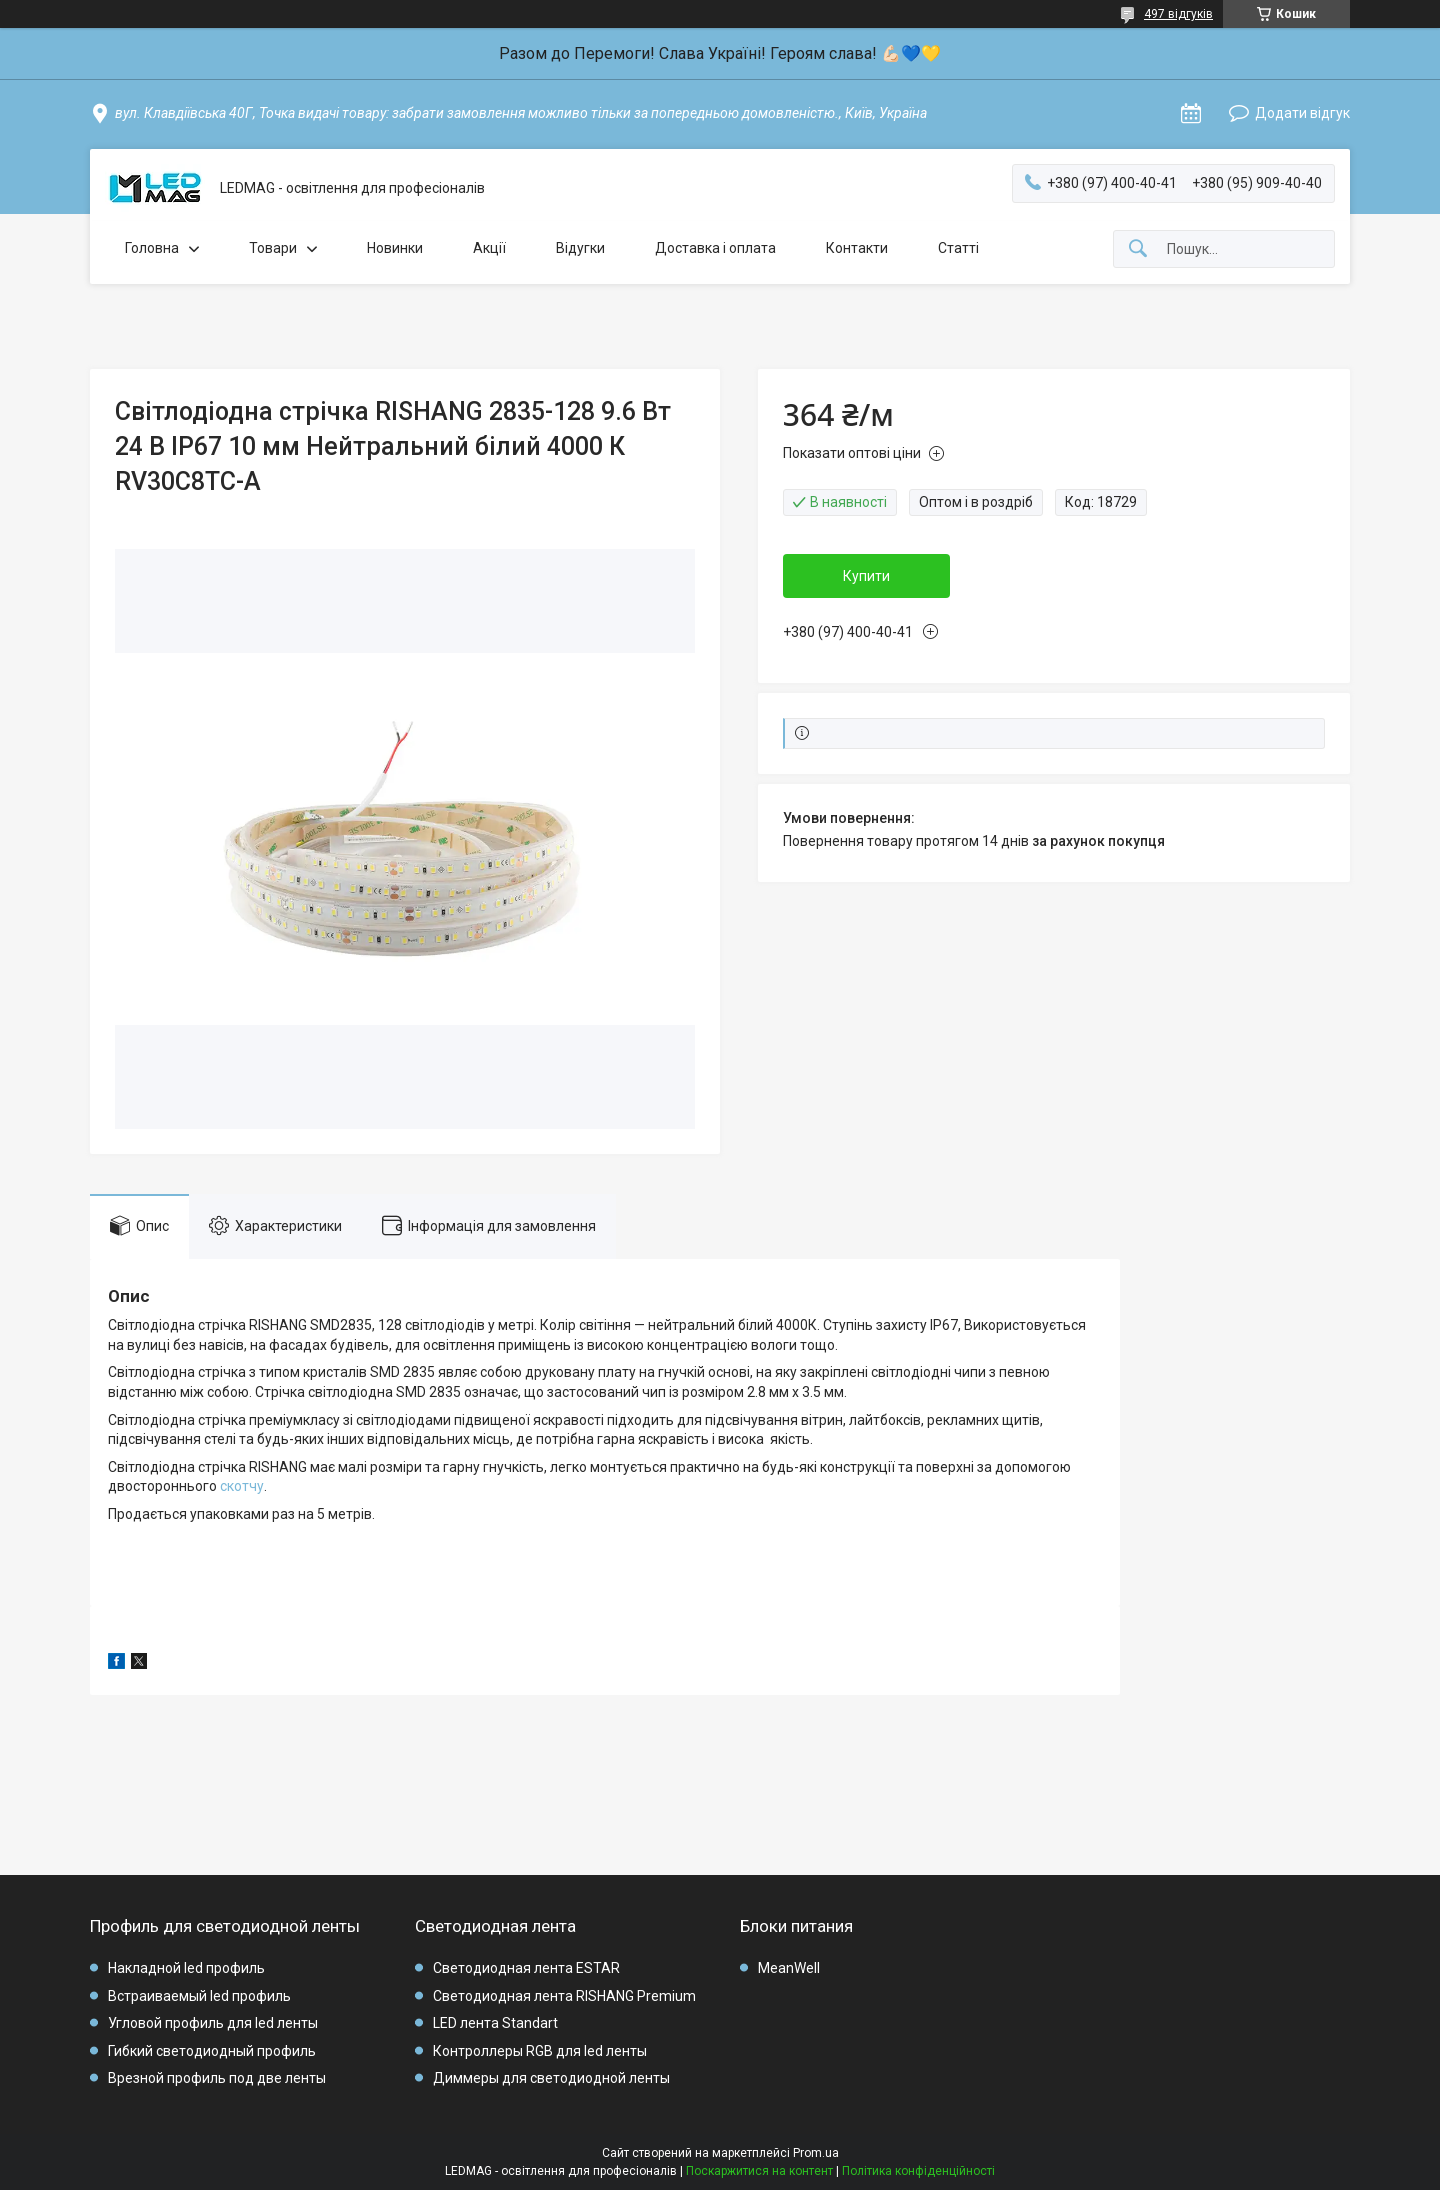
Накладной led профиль (186, 1968)
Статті (958, 248)
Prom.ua (816, 2153)
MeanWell (789, 1968)
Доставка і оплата (715, 248)
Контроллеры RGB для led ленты (540, 2051)
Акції (489, 248)
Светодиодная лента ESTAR (526, 1968)
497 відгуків (1178, 14)
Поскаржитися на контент (759, 2171)
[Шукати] (1138, 249)
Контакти (857, 248)
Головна (152, 248)
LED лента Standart (495, 2023)
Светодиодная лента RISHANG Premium (564, 1996)
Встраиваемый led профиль (199, 1996)
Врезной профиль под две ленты (217, 2078)
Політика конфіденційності (918, 2171)
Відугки (580, 248)
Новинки (395, 248)
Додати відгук (1302, 113)
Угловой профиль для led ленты (213, 2023)
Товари (273, 248)
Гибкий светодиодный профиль (212, 2051)
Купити (866, 576)
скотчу (242, 1486)
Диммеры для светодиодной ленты (551, 2078)
